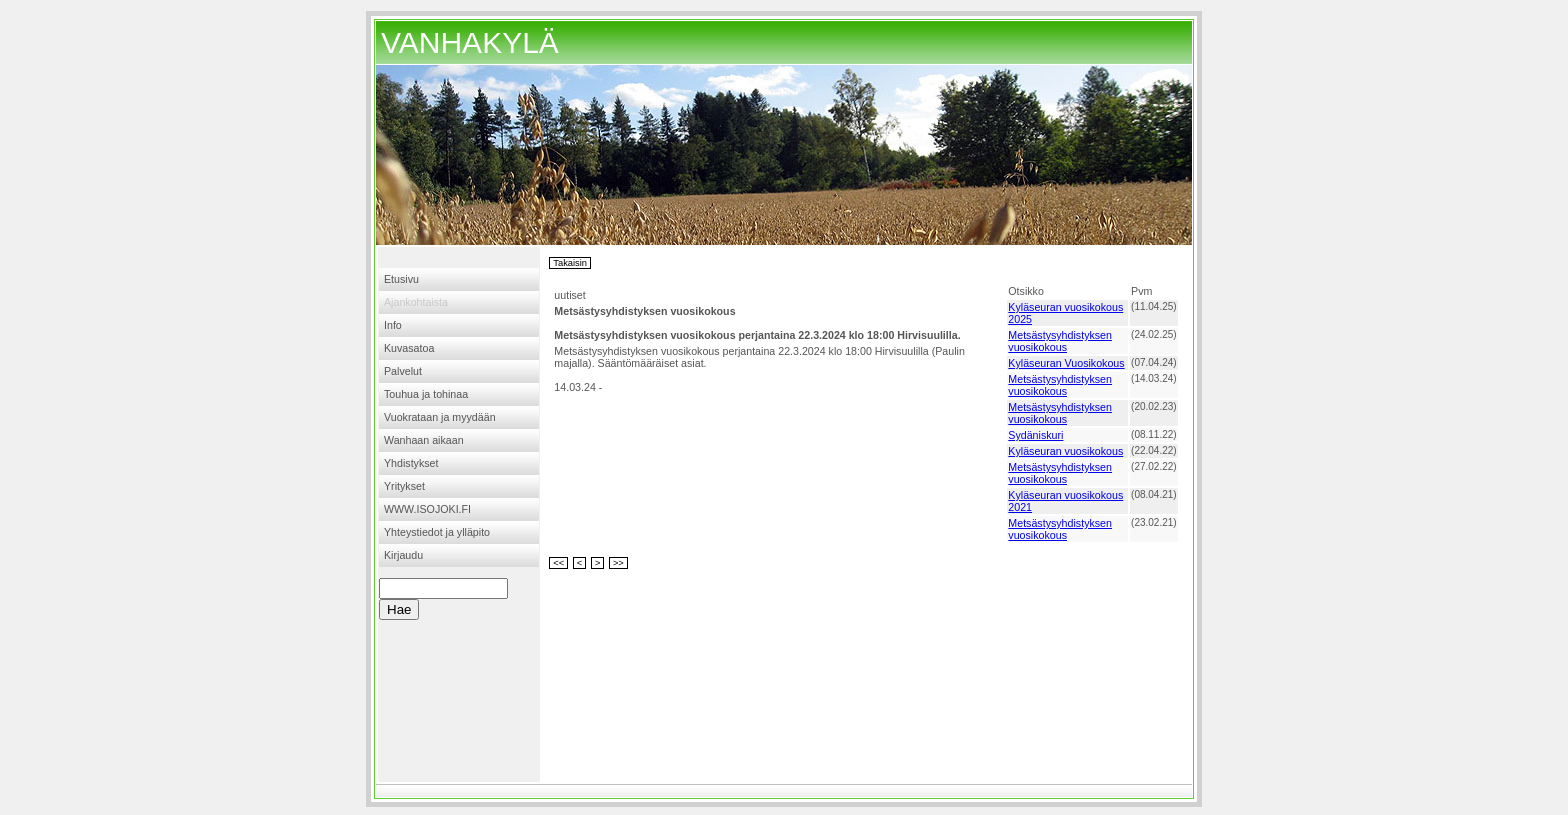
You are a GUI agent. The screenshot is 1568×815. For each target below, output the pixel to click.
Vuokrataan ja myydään (440, 417)
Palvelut (403, 371)
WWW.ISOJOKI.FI (427, 509)
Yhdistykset (411, 463)
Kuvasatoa (409, 348)
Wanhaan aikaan (424, 440)
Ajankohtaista (416, 302)
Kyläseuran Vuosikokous (1066, 363)
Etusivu (401, 279)
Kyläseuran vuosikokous (1065, 451)
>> (618, 563)
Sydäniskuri (1035, 435)
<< (558, 563)
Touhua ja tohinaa (426, 394)
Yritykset (404, 486)
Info (393, 325)
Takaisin (570, 263)
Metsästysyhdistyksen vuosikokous (1060, 341)
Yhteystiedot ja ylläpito (437, 532)
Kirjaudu (403, 555)
